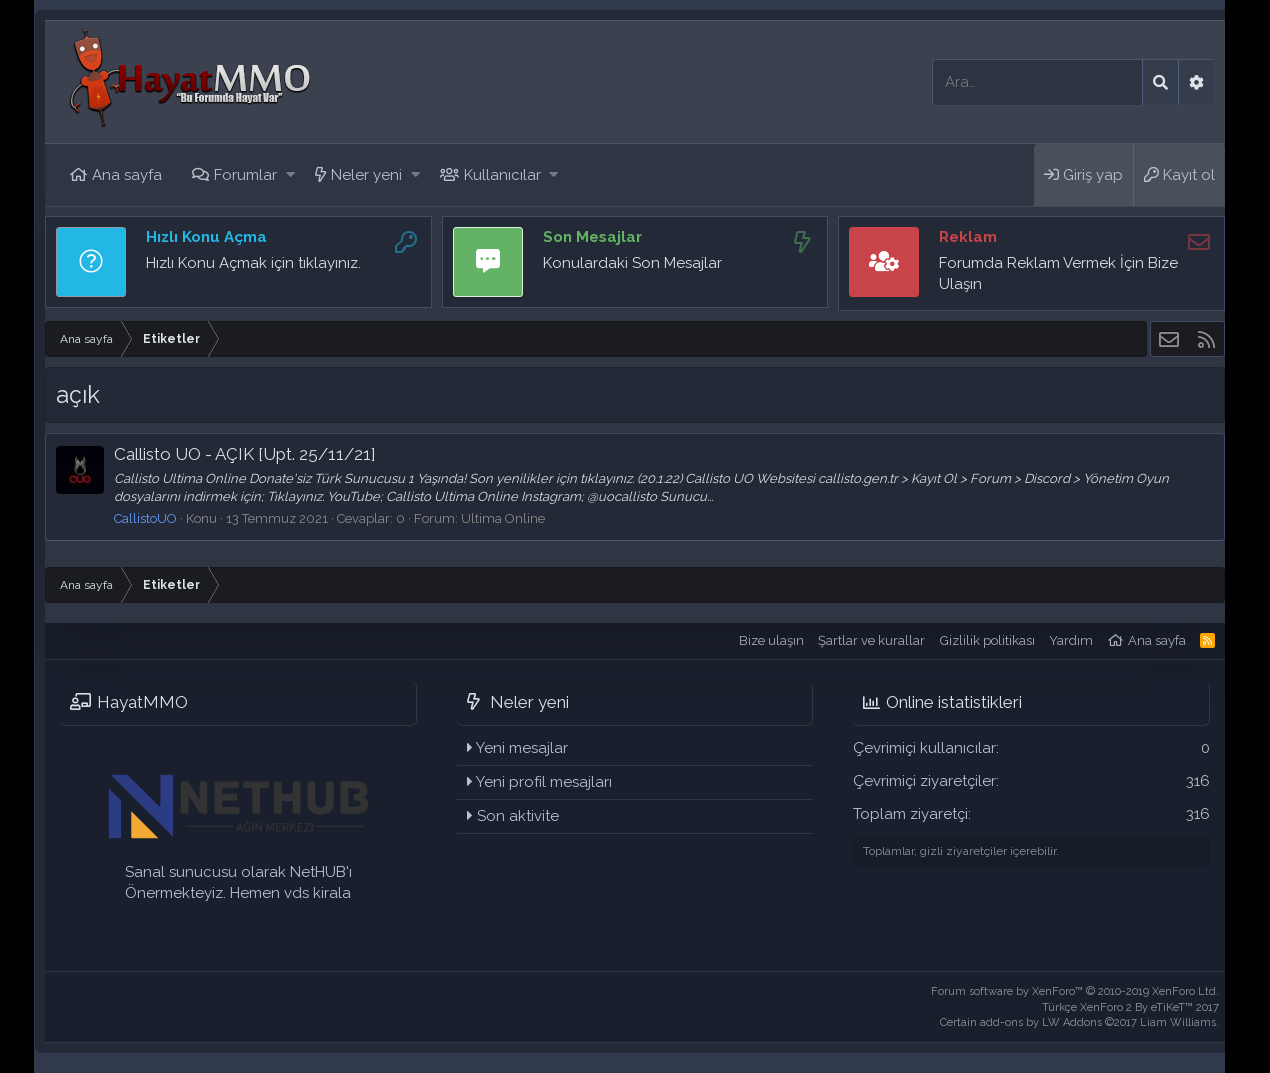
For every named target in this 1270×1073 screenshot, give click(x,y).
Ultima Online (503, 518)
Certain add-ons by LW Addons (1079, 1022)
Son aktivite (518, 816)
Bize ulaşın (771, 640)
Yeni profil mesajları (544, 782)
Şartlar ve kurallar (871, 640)
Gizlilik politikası (987, 640)
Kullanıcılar (502, 175)
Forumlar (245, 175)
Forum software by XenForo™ (1075, 991)
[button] (290, 175)
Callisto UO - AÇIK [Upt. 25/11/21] (245, 454)
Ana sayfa (127, 175)
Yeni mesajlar (522, 748)
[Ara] (1037, 82)
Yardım (1071, 640)
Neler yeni (366, 175)
